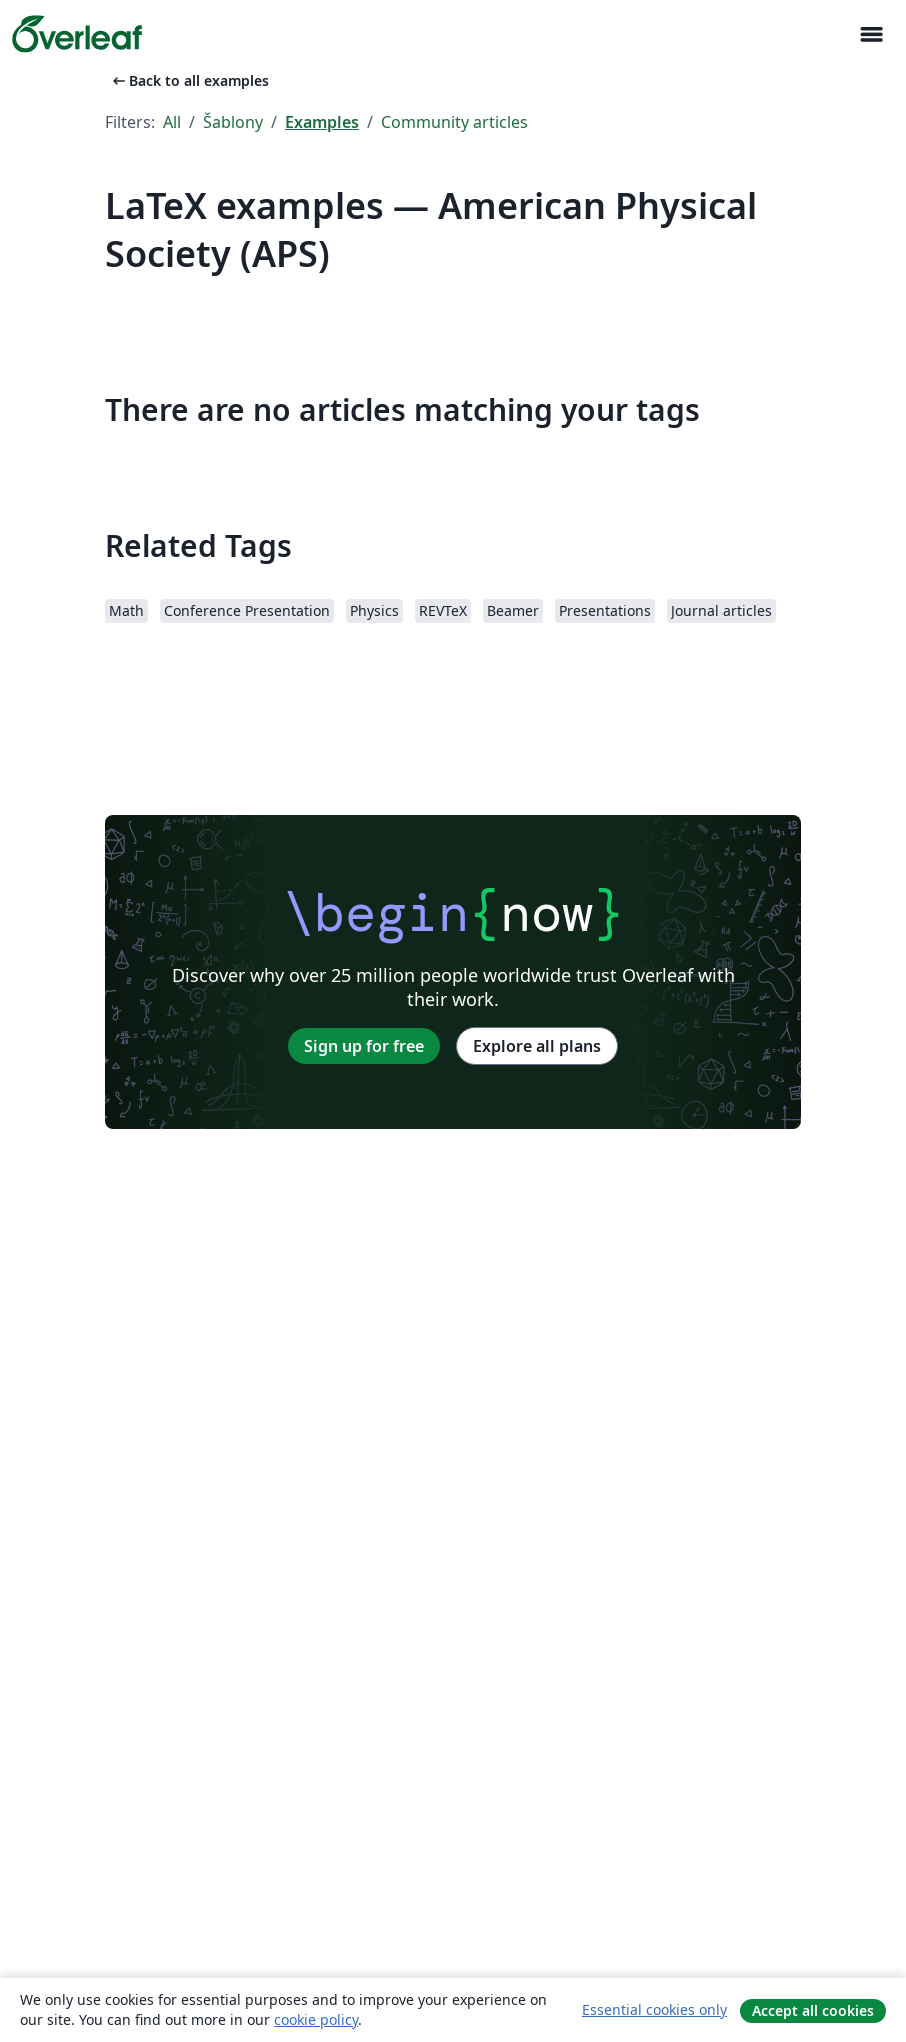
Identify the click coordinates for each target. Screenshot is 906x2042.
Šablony (233, 122)
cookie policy (316, 2019)
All (172, 122)
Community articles (454, 122)
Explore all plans (537, 1046)
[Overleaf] (77, 34)
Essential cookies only (654, 2009)
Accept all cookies (813, 2010)
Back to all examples (189, 80)
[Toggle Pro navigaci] (871, 34)
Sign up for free (364, 1046)
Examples (322, 122)
